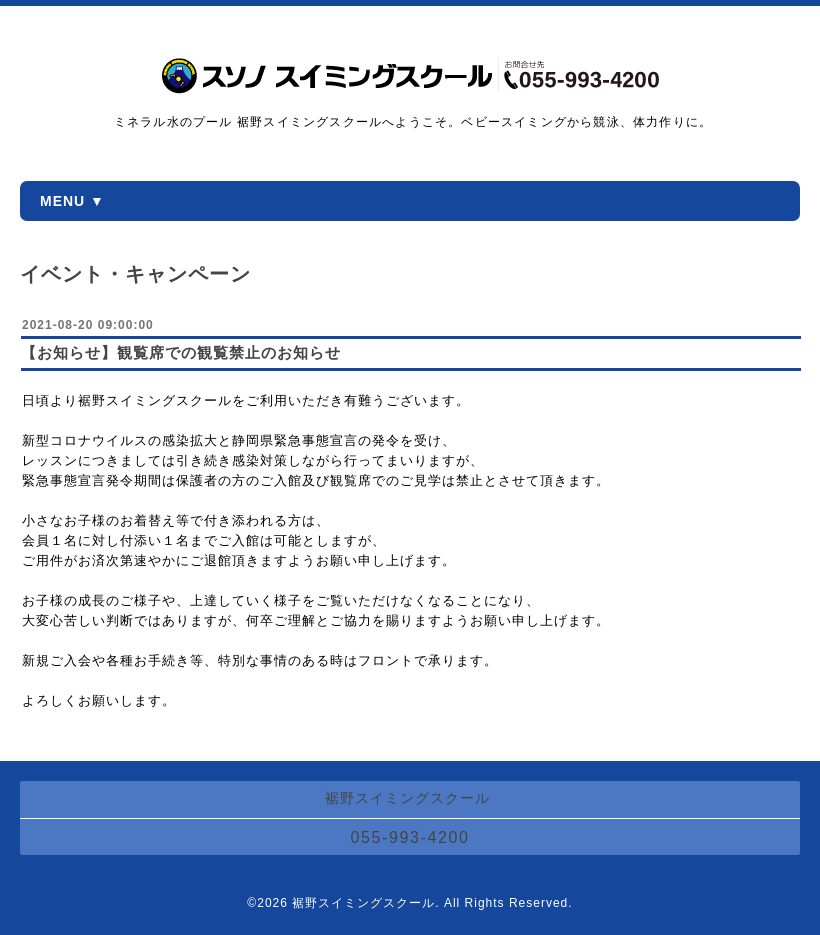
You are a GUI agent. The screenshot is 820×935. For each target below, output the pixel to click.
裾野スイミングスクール (363, 903)
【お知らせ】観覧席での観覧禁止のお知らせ (181, 352)
